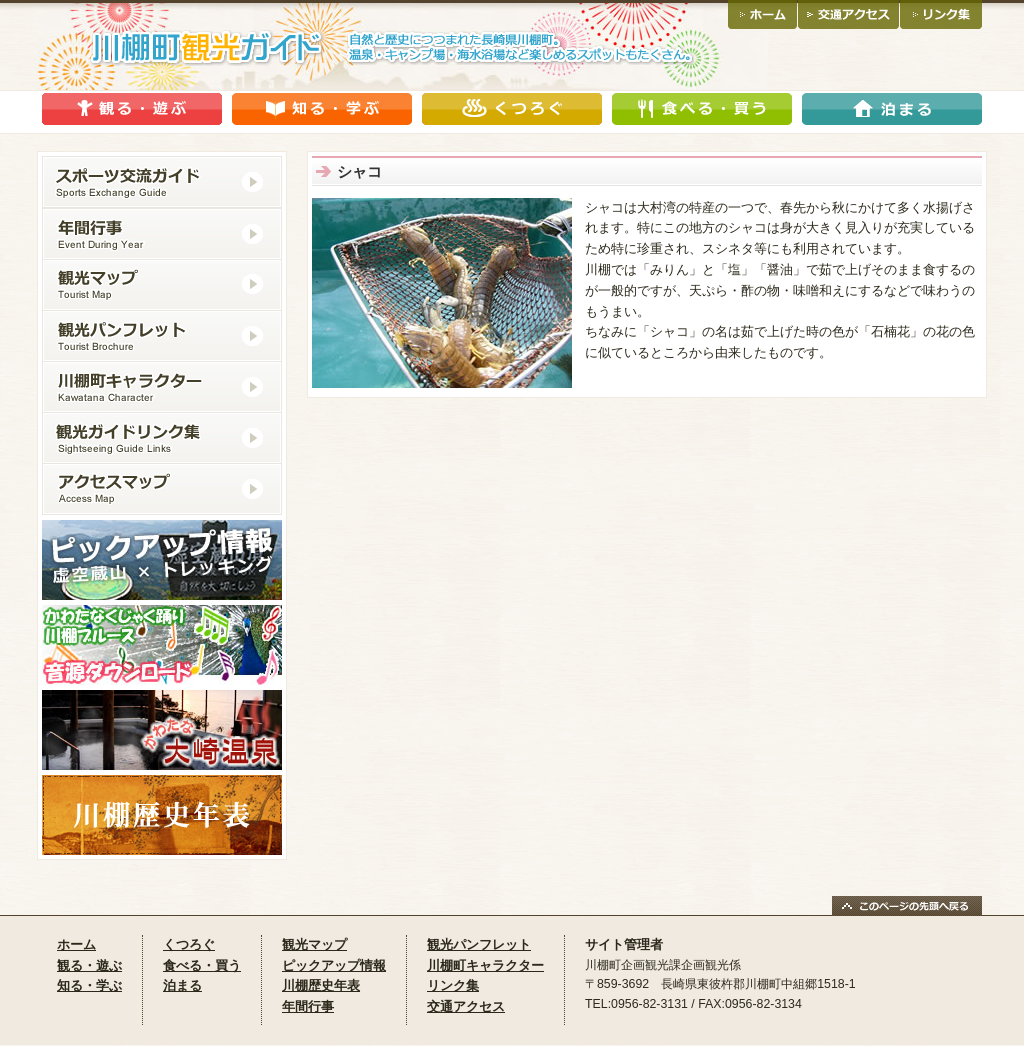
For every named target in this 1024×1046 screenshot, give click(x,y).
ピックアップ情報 (334, 965)
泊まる (182, 985)
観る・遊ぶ (89, 965)
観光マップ (314, 944)
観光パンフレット (479, 944)
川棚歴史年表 (321, 985)
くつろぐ (189, 944)
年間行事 (308, 1006)
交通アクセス (466, 1006)
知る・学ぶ (89, 985)
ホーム (76, 944)
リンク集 (453, 985)
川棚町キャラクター (485, 965)
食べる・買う (202, 965)
